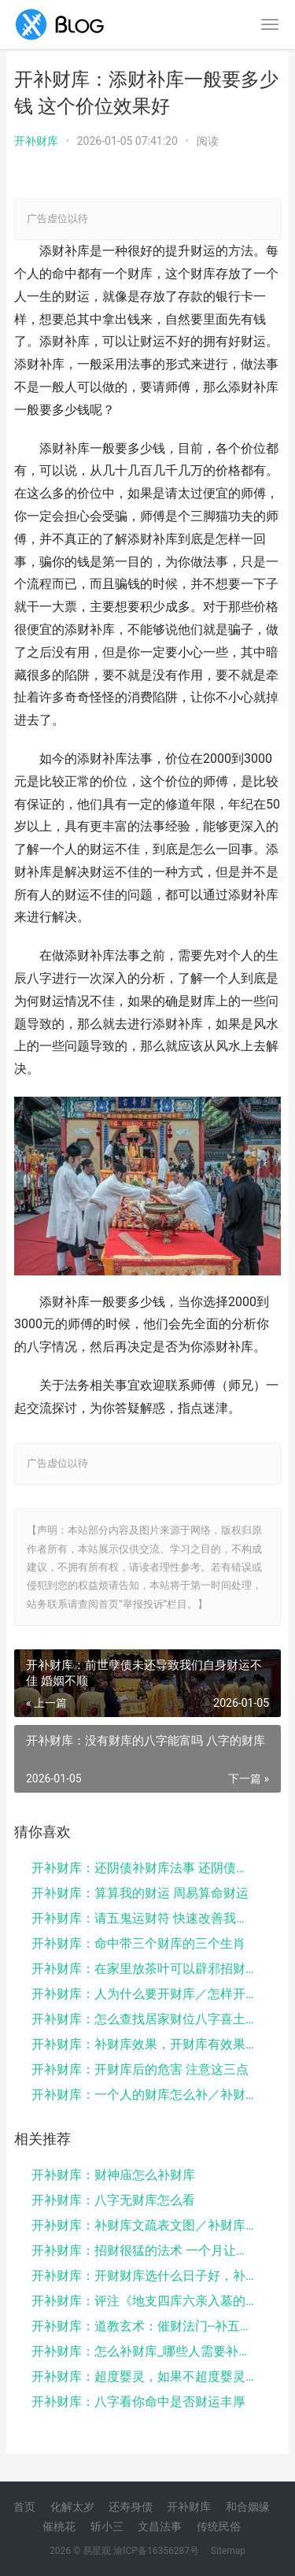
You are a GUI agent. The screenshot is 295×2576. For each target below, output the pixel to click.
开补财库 (36, 141)
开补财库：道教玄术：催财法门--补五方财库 (143, 2326)
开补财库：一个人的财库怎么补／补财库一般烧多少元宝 (143, 2094)
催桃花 (59, 2526)
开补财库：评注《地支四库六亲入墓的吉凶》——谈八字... (143, 2300)
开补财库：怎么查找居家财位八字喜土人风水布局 (143, 2019)
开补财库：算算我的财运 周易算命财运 (140, 1893)
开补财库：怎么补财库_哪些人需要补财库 (143, 2351)
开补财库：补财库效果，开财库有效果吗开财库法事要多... (143, 2044)
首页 (24, 2506)
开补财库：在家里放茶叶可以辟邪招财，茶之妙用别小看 (143, 1968)
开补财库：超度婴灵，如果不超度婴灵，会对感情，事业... (143, 2376)
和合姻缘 (248, 2506)
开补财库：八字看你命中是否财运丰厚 (138, 2401)
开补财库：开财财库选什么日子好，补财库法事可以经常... (143, 2275)
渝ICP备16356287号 (156, 2550)
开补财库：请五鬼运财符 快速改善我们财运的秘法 (143, 1918)
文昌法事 (160, 2526)
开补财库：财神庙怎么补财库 (113, 2174)
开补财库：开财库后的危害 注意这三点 (140, 2069)
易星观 (97, 2550)
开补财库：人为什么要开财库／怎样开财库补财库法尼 (143, 1993)
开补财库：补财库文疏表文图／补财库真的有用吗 (143, 2225)
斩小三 (107, 2526)
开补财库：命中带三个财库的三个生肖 (138, 1943)
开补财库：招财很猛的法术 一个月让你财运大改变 (143, 2250)
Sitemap (228, 2550)
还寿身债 (131, 2506)
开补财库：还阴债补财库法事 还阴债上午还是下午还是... (143, 1867)
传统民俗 (219, 2526)
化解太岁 (72, 2506)
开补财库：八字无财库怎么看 (113, 2200)
